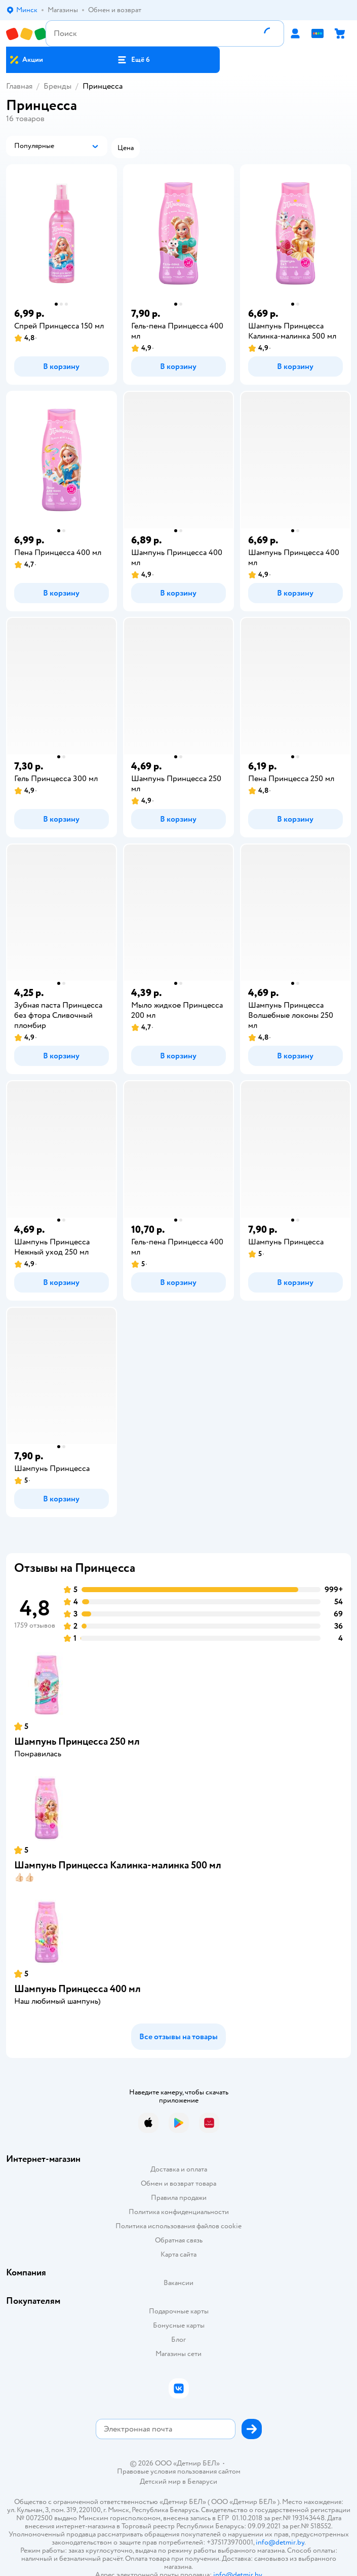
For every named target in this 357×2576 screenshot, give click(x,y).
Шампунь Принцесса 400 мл (77, 1988)
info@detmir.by (280, 2542)
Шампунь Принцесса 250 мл (77, 1741)
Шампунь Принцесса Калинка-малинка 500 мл (117, 1865)
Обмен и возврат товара (178, 2183)
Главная (19, 86)
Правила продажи (179, 2197)
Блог (178, 2339)
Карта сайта (178, 2254)
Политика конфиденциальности (179, 2211)
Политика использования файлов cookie (178, 2226)
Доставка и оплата (178, 2169)
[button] (133, 60)
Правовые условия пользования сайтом (179, 2472)
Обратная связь (179, 2240)
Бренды (57, 86)
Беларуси (202, 2481)
